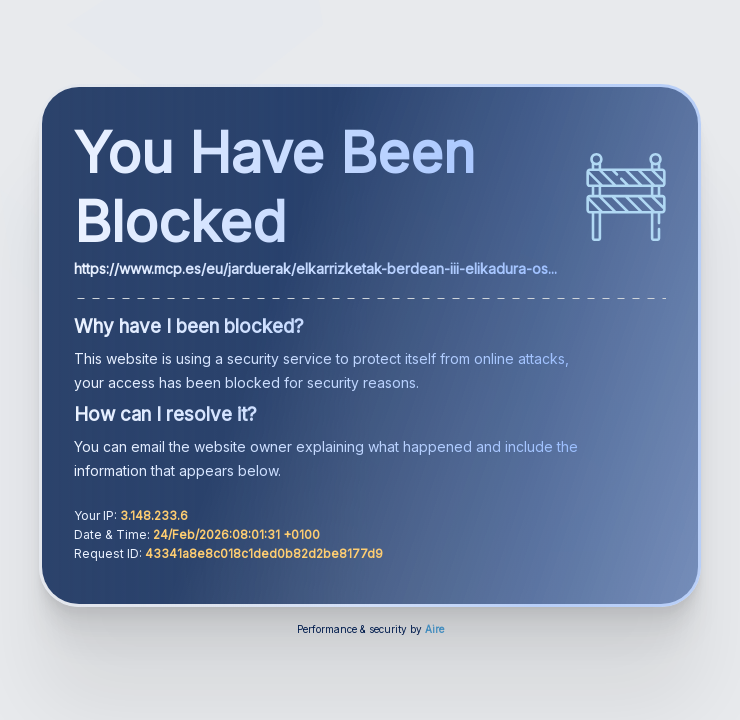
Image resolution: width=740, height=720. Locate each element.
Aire (434, 629)
